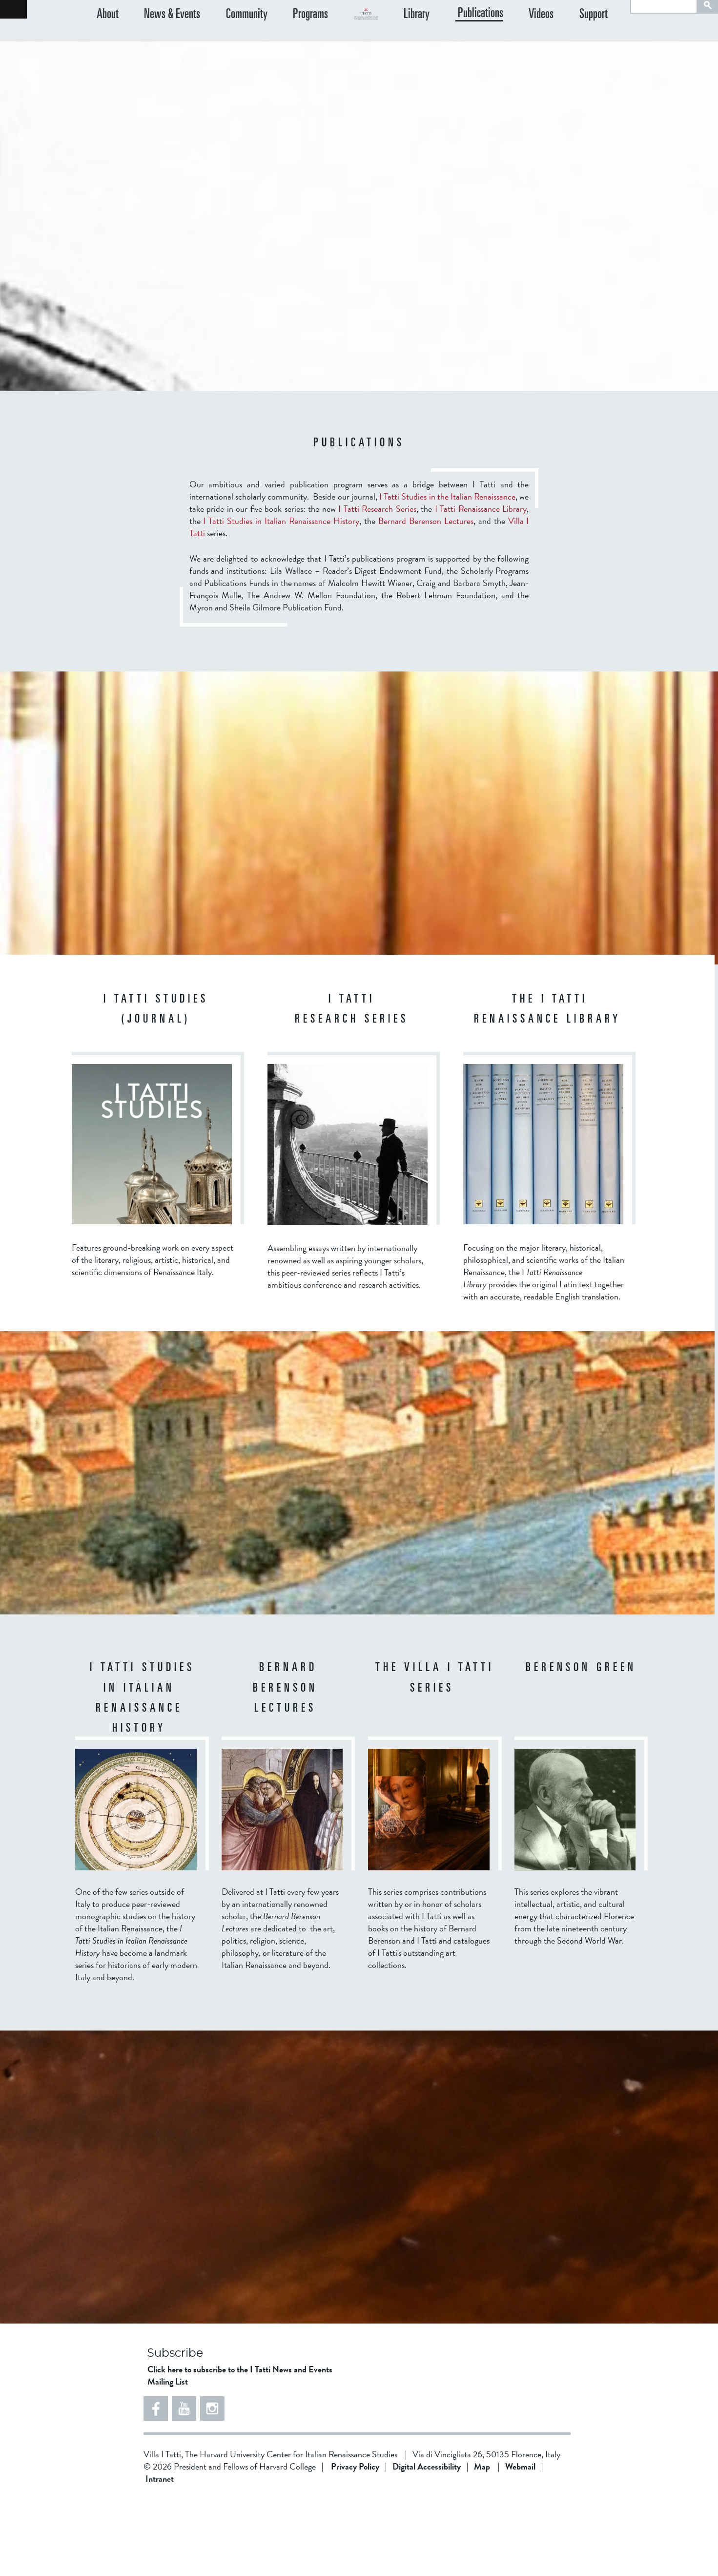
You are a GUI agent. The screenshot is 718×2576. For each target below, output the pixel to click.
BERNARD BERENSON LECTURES (285, 1766)
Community (227, 36)
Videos (560, 36)
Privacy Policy (355, 2544)
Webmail (520, 2544)
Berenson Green (581, 1746)
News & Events (162, 36)
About (108, 36)
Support (603, 36)
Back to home (13, 9)
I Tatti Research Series (377, 586)
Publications (510, 36)
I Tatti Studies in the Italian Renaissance (447, 574)
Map (482, 2544)
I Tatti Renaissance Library (481, 586)
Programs (281, 36)
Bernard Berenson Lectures (425, 599)
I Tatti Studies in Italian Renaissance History (281, 599)
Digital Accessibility (426, 2544)
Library (456, 36)
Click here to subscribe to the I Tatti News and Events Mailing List (239, 2453)
